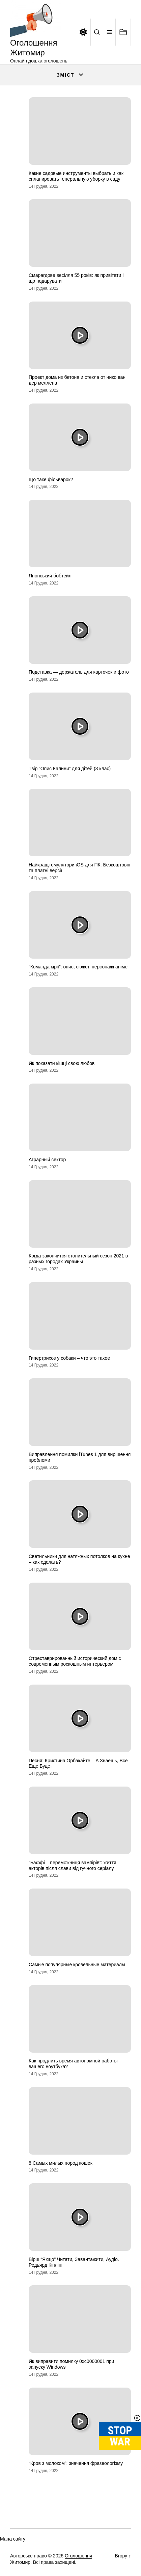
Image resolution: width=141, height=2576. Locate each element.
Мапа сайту (12, 2539)
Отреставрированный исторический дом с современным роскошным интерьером (75, 1661)
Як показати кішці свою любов (61, 1063)
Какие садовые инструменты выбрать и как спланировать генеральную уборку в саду (76, 176)
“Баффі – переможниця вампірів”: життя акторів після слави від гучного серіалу (72, 1865)
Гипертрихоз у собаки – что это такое (69, 1358)
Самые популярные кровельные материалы (77, 1964)
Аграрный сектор (47, 1159)
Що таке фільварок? (51, 479)
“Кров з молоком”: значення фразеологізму (76, 2463)
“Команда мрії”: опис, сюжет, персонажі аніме (78, 966)
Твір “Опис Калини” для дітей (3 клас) (70, 768)
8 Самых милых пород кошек (60, 2163)
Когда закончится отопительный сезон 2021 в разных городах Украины (78, 1258)
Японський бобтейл (50, 575)
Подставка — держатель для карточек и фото (79, 672)
